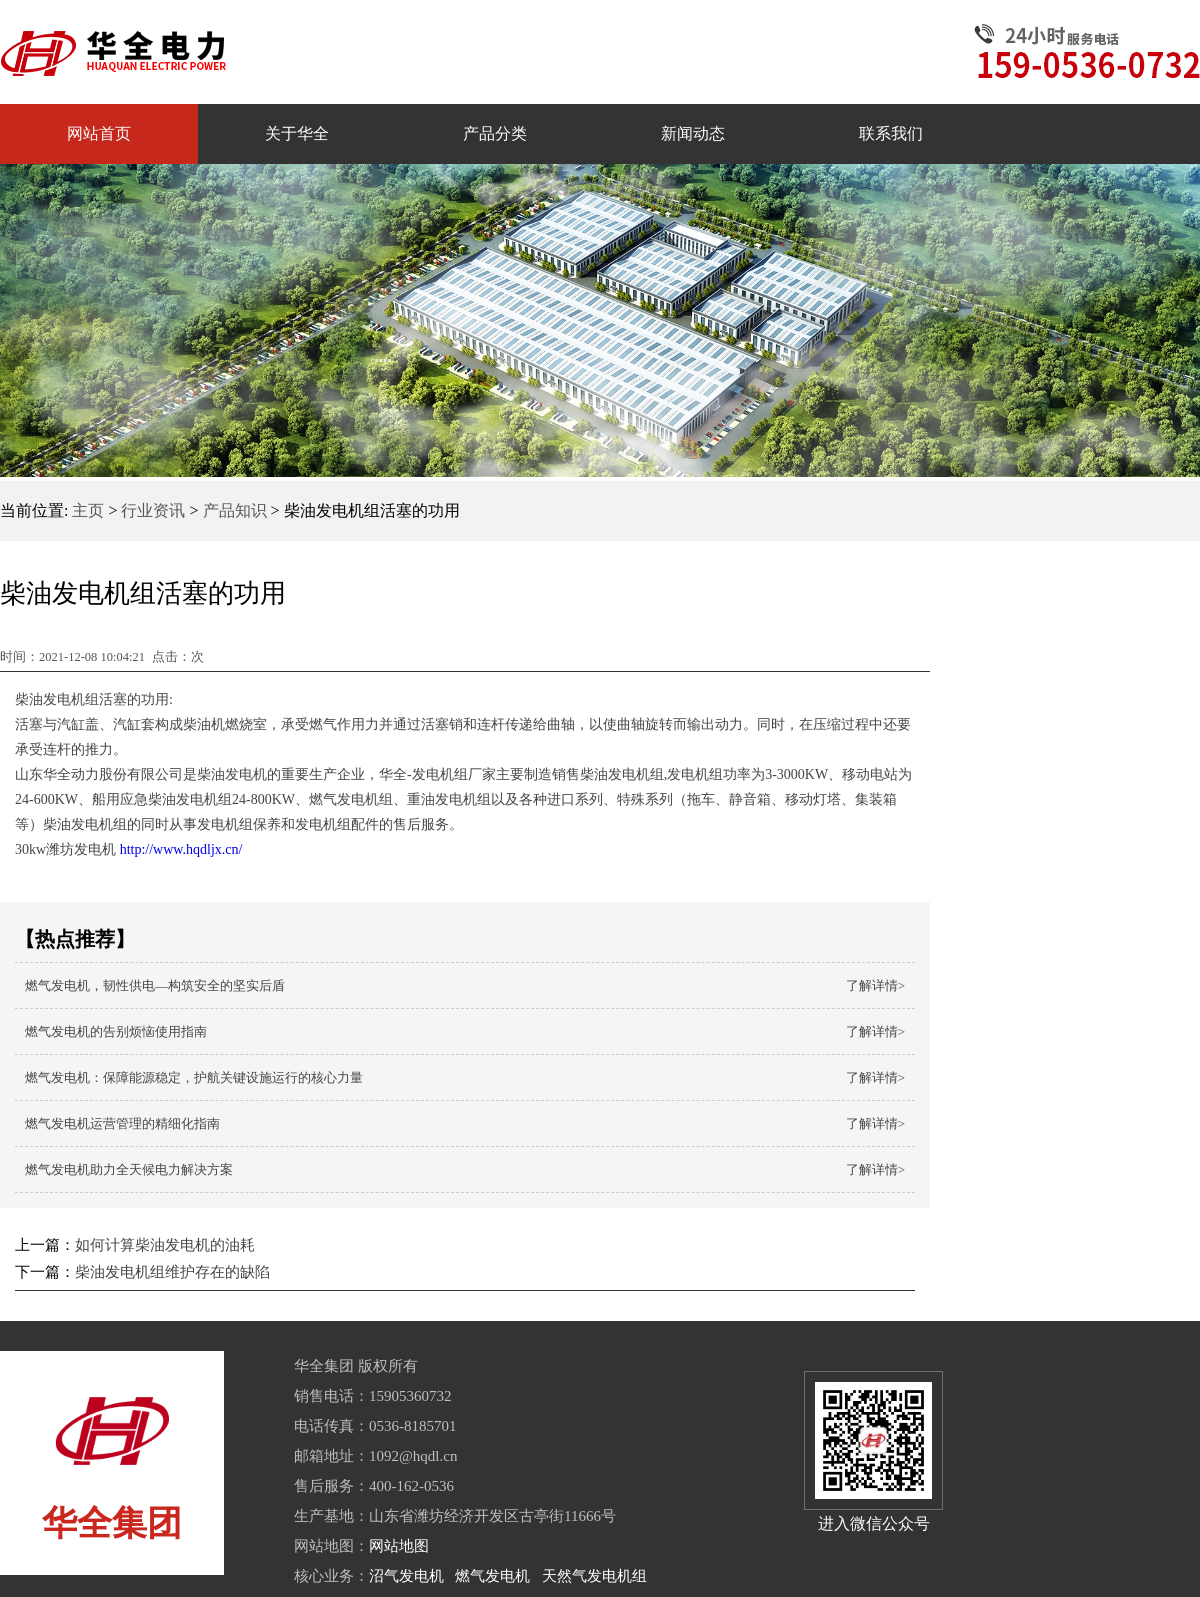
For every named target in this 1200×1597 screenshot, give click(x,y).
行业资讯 (153, 510)
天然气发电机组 (594, 1576)
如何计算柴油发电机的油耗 (165, 1245)
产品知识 (235, 510)
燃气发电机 (492, 1576)
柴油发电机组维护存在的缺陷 (172, 1272)
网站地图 (399, 1546)
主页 (88, 510)
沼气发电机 (406, 1576)
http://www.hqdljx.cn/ (179, 849)
